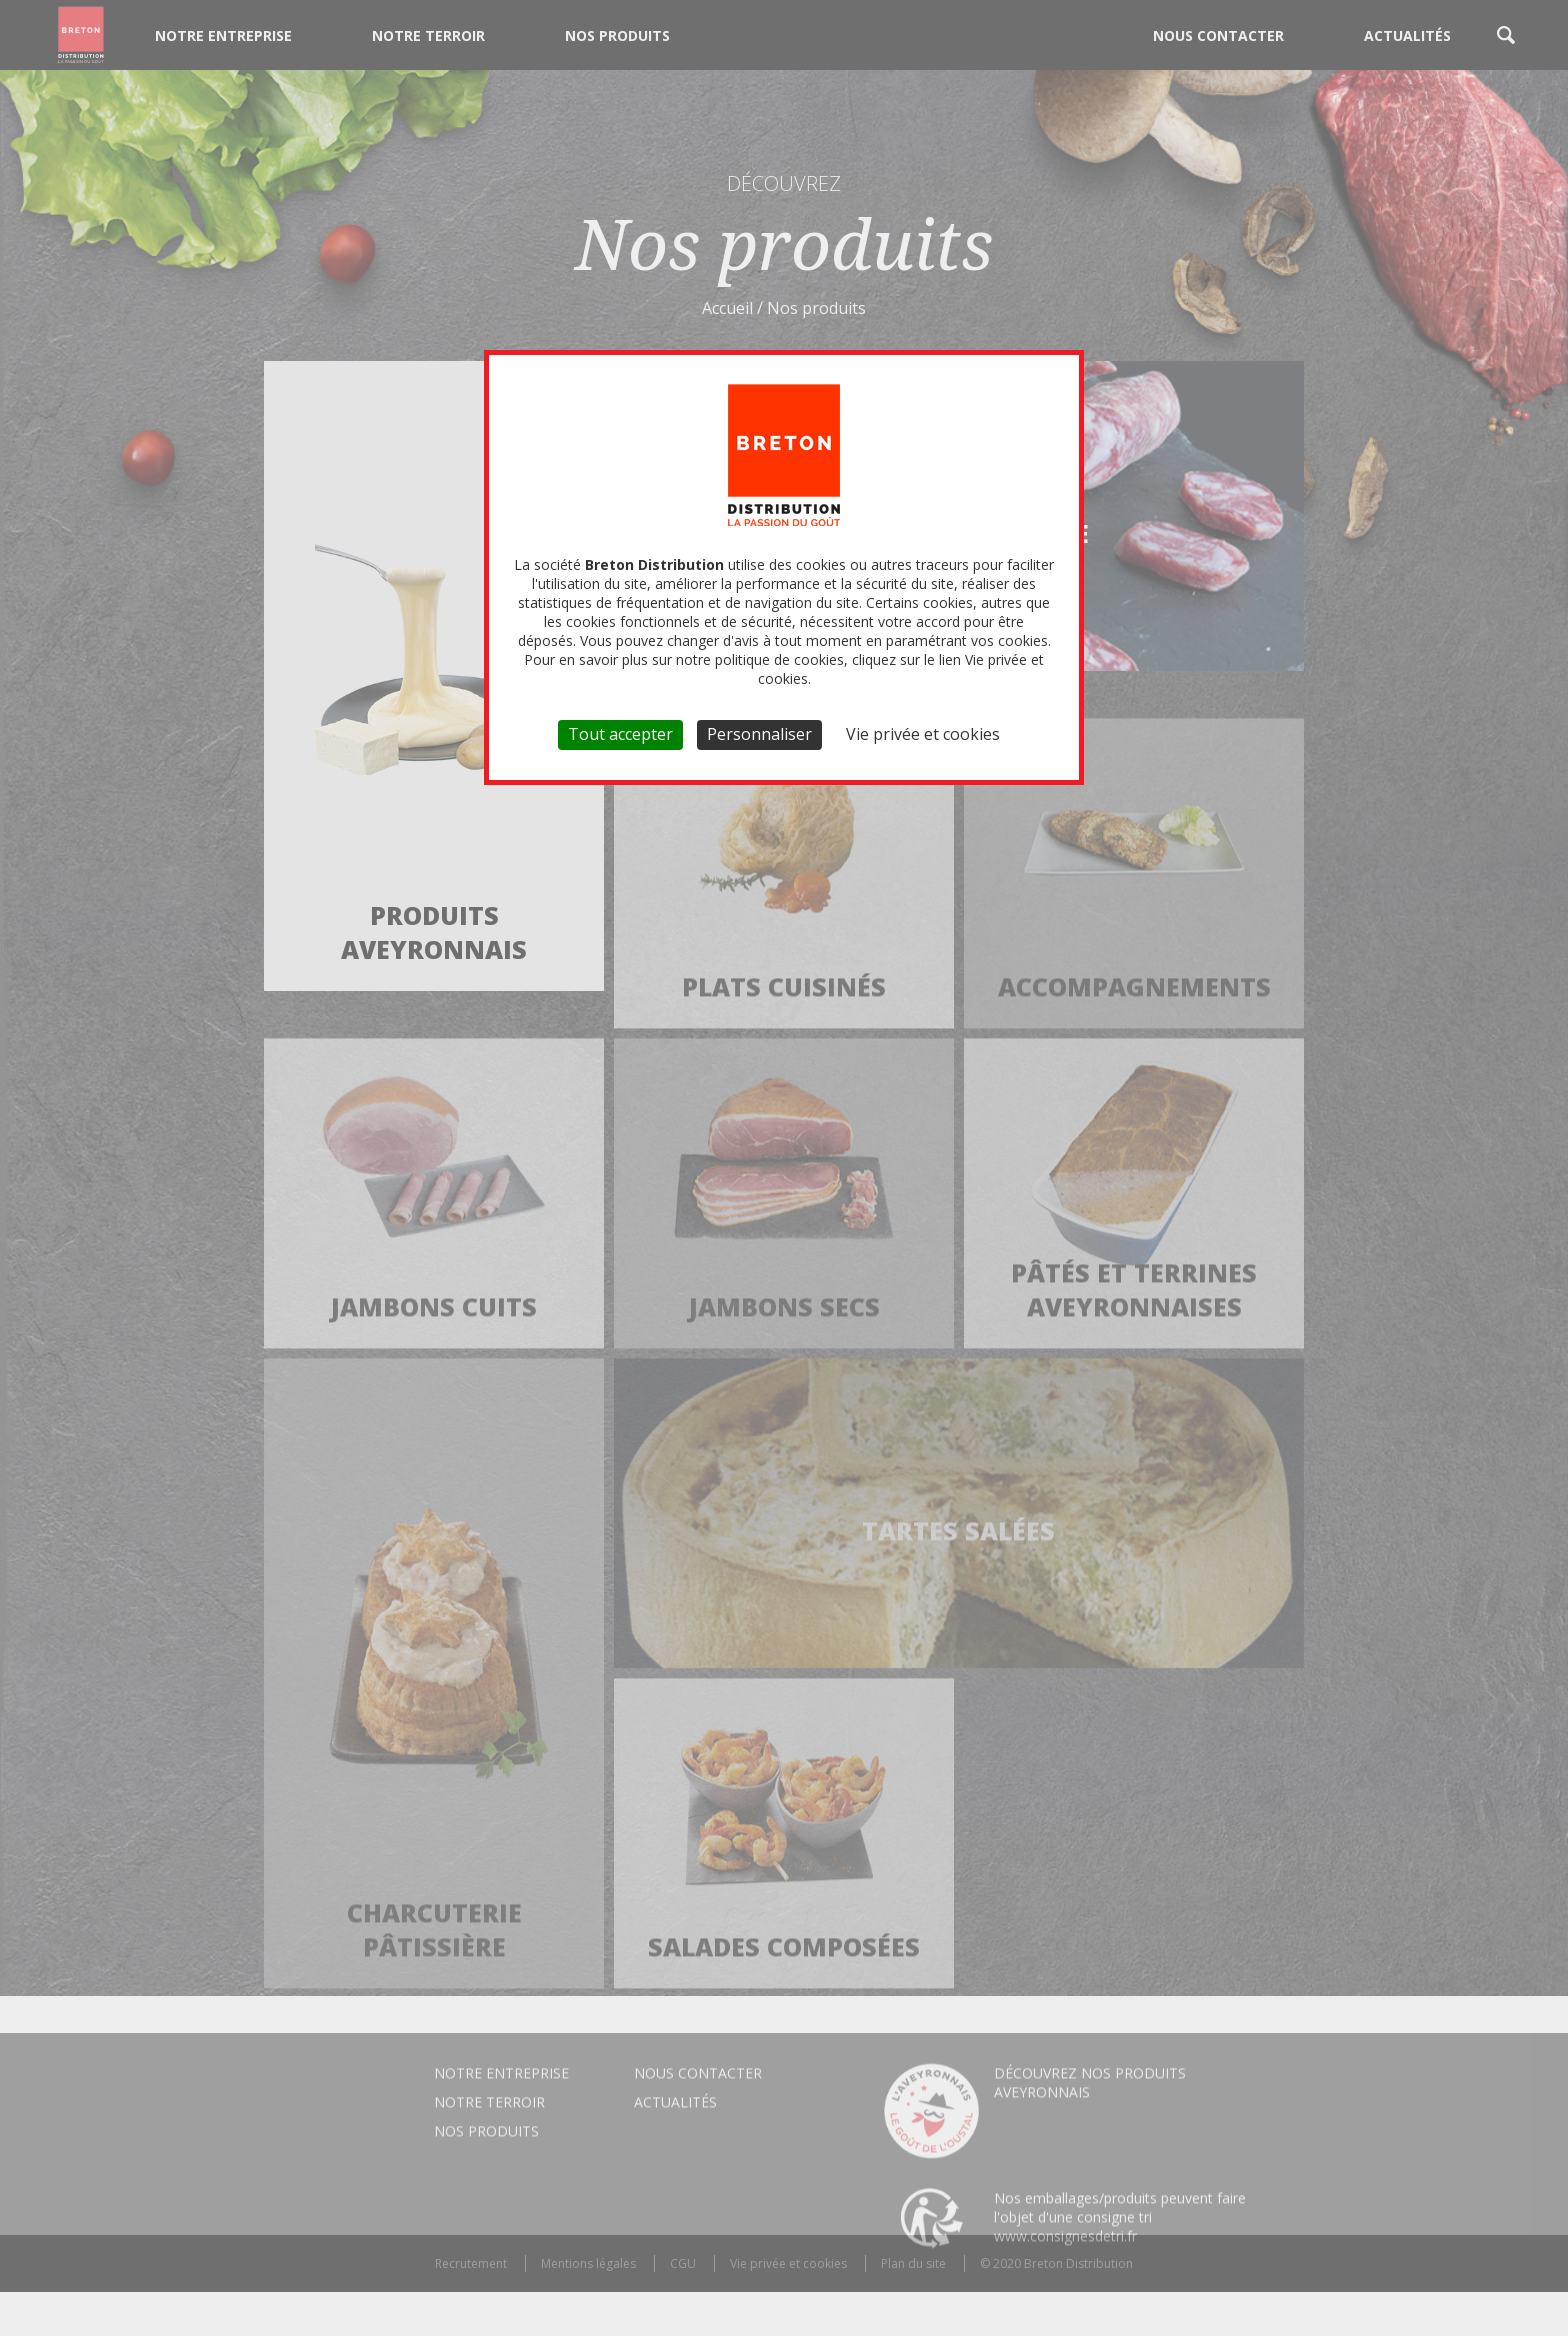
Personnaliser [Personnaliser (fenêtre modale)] (759, 734)
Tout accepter (620, 734)
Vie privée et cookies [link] (923, 734)
